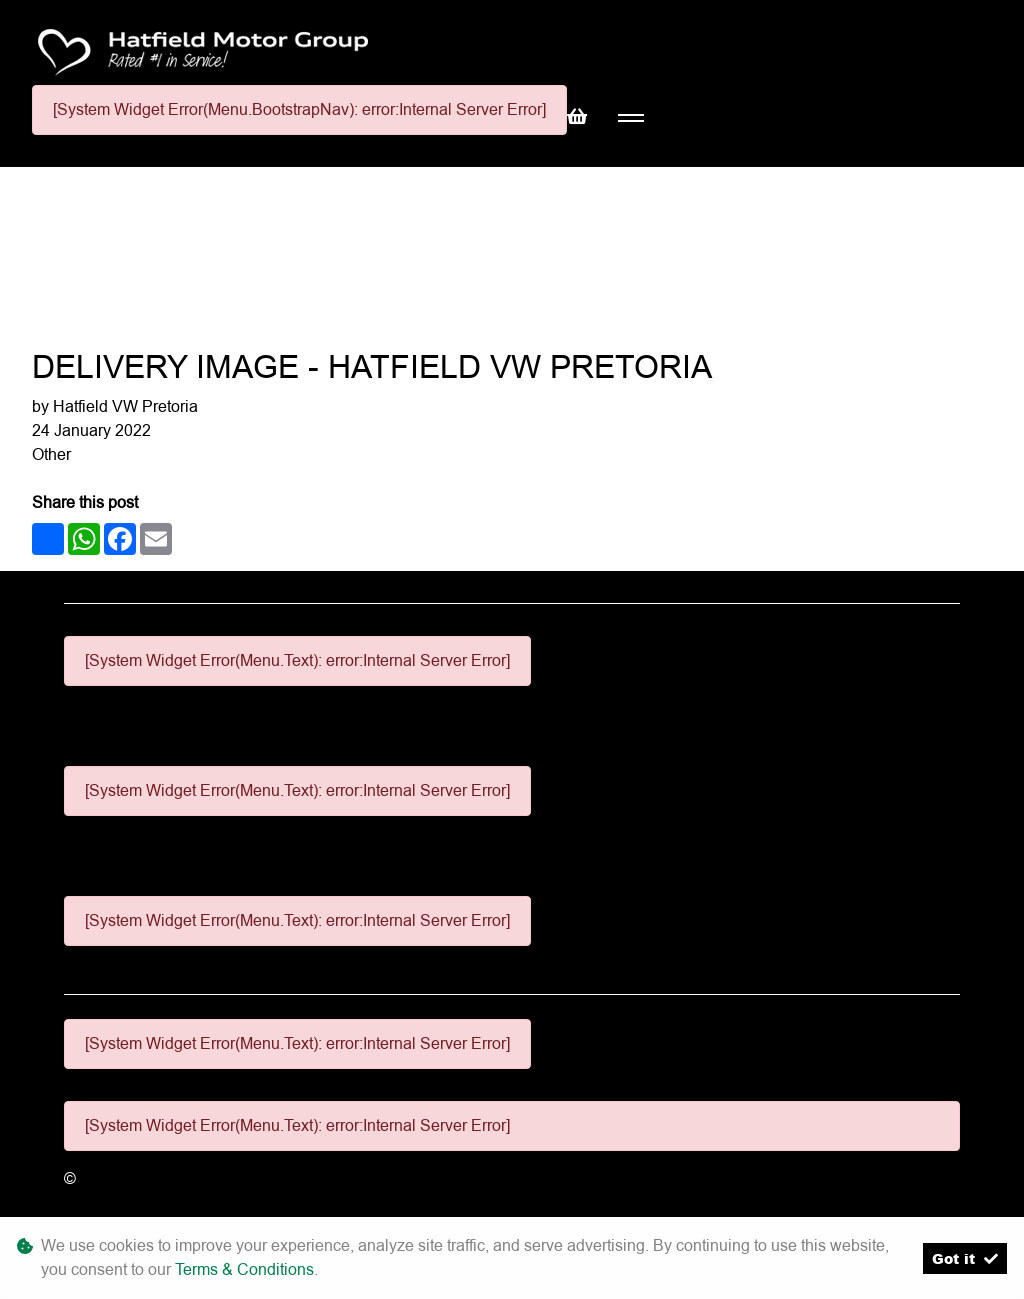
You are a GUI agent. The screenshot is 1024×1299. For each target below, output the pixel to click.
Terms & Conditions (244, 1269)
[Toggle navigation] (630, 118)
